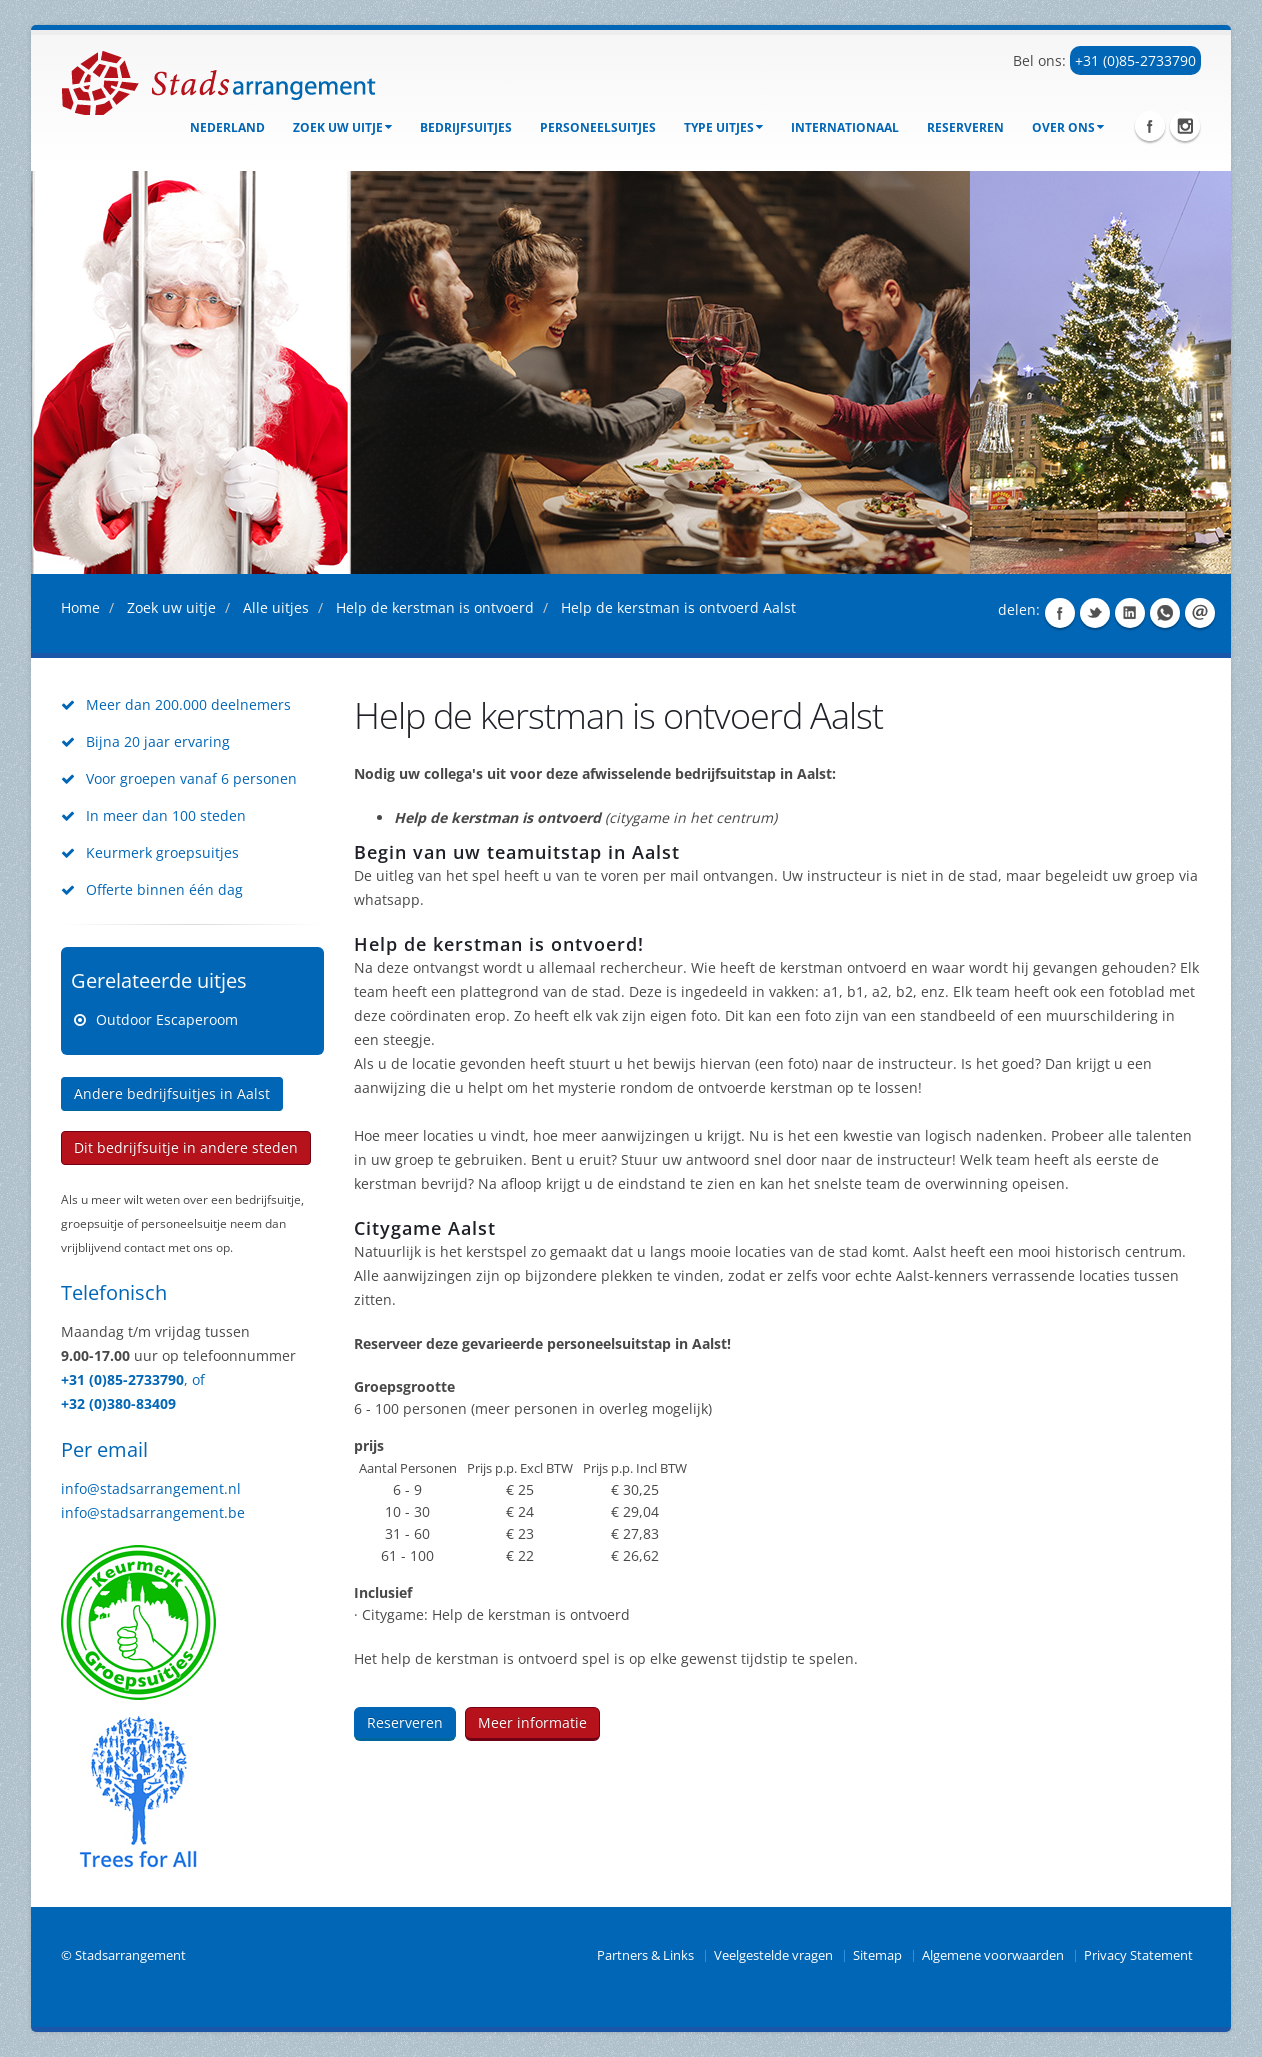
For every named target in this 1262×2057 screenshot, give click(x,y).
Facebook (1150, 126)
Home (80, 607)
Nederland (227, 127)
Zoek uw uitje (342, 127)
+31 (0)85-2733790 (1135, 60)
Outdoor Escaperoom (167, 1019)
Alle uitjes (276, 607)
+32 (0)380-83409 (118, 1403)
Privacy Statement (1138, 1955)
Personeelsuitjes (598, 127)
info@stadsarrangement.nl (151, 1488)
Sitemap (877, 1955)
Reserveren (965, 127)
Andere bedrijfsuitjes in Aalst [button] (172, 1093)
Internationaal (845, 127)
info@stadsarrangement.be (153, 1512)
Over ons (1068, 127)
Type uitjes (723, 127)
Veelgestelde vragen (773, 1955)
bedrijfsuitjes (466, 127)
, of (194, 1379)
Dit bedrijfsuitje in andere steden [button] (186, 1147)
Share (1060, 613)
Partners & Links (645, 1955)
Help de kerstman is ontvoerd (435, 607)
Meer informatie (532, 1722)
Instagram (1185, 126)
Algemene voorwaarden (993, 1955)
